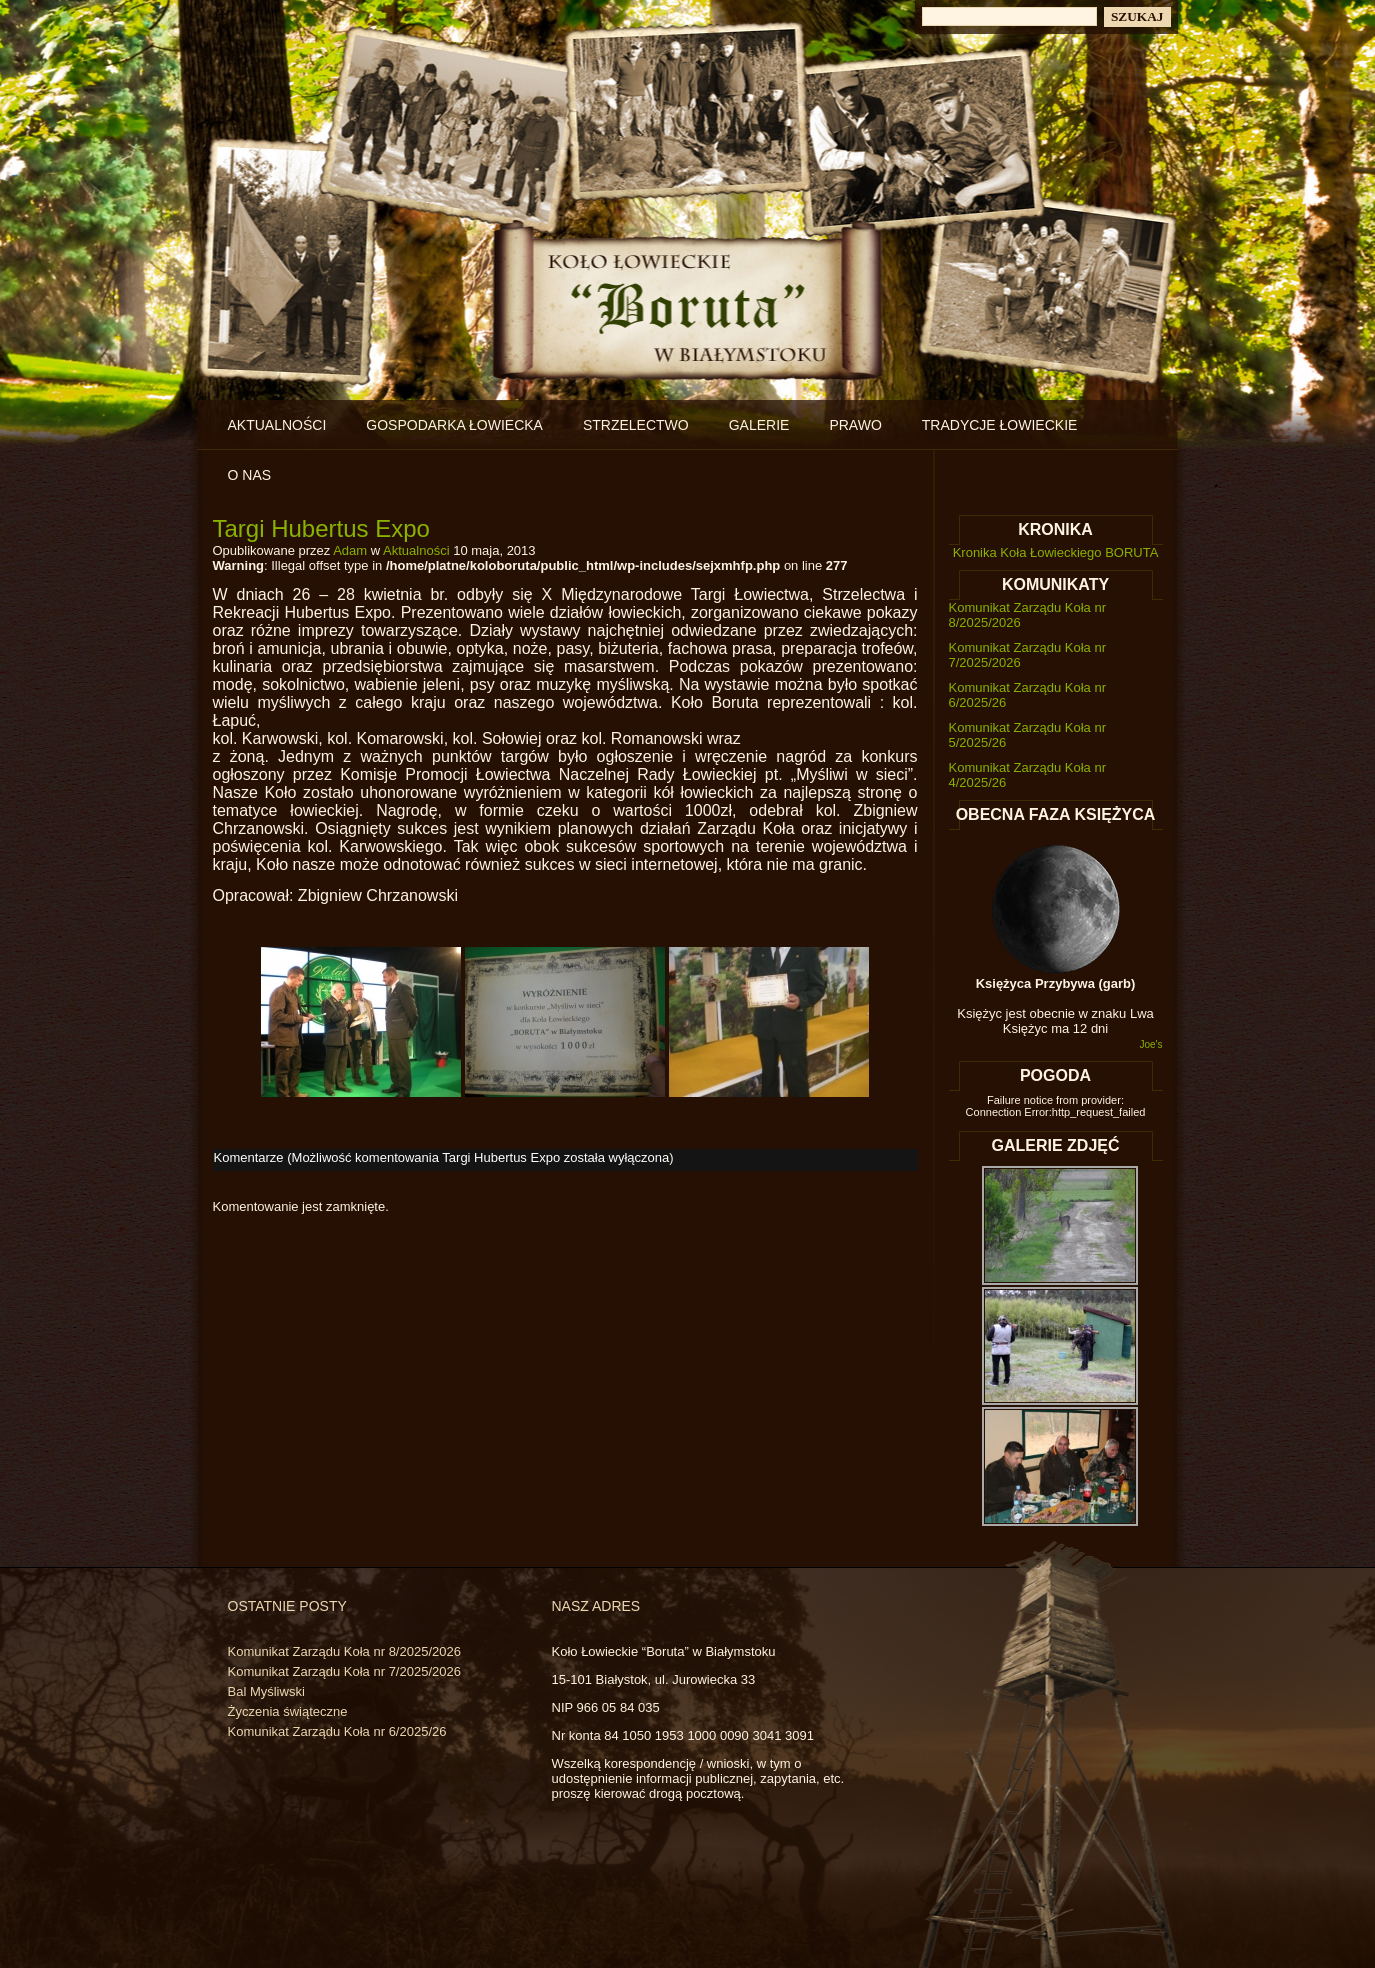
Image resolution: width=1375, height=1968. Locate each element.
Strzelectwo (636, 425)
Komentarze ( (442, 1157)
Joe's (1150, 1044)
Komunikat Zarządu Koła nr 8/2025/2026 (344, 1651)
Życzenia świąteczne (288, 1711)
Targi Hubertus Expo (321, 528)
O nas (250, 475)
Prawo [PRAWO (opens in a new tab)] (855, 425)
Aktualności (277, 425)
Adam (350, 550)
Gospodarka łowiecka (454, 425)
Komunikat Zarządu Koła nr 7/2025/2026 (344, 1671)
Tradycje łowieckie (1000, 425)
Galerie (759, 425)
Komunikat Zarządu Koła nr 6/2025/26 (337, 1731)
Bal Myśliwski (266, 1691)
